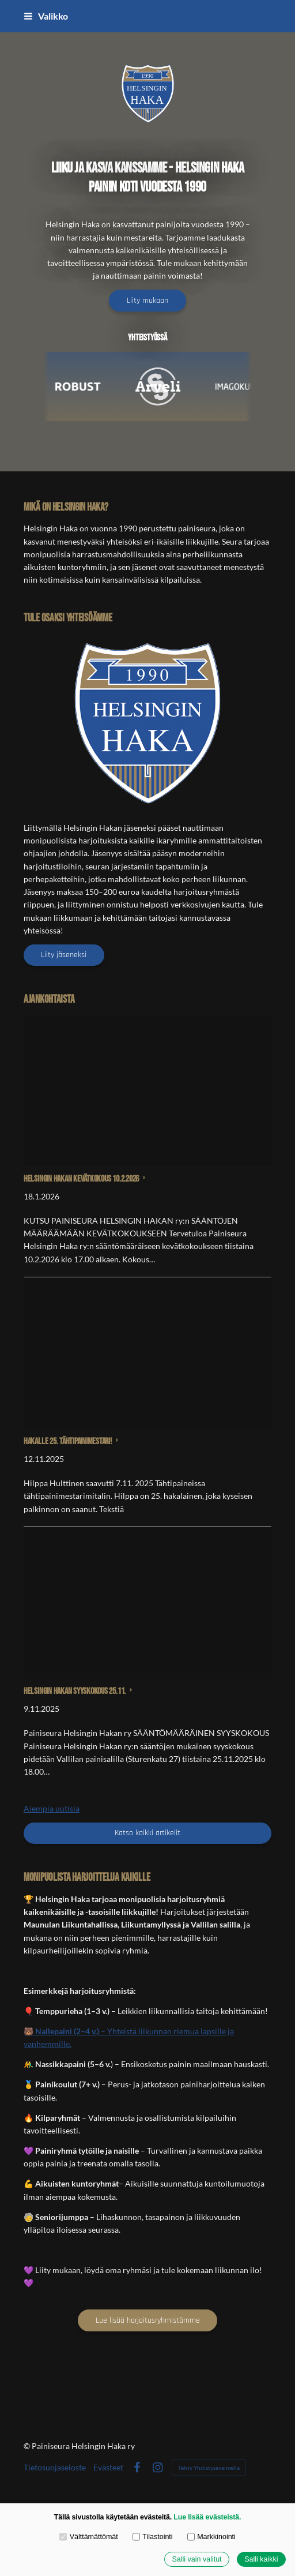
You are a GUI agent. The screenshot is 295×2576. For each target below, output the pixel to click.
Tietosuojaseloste (55, 2467)
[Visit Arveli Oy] (166, 386)
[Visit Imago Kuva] (247, 386)
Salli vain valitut (196, 2559)
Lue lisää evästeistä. (207, 2517)
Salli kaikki (261, 2559)
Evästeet (108, 2467)
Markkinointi (211, 2537)
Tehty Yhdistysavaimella (209, 2467)
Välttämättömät (88, 2537)
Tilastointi (153, 2537)
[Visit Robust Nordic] (86, 386)
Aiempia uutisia (52, 1808)
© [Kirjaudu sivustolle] (28, 2446)
